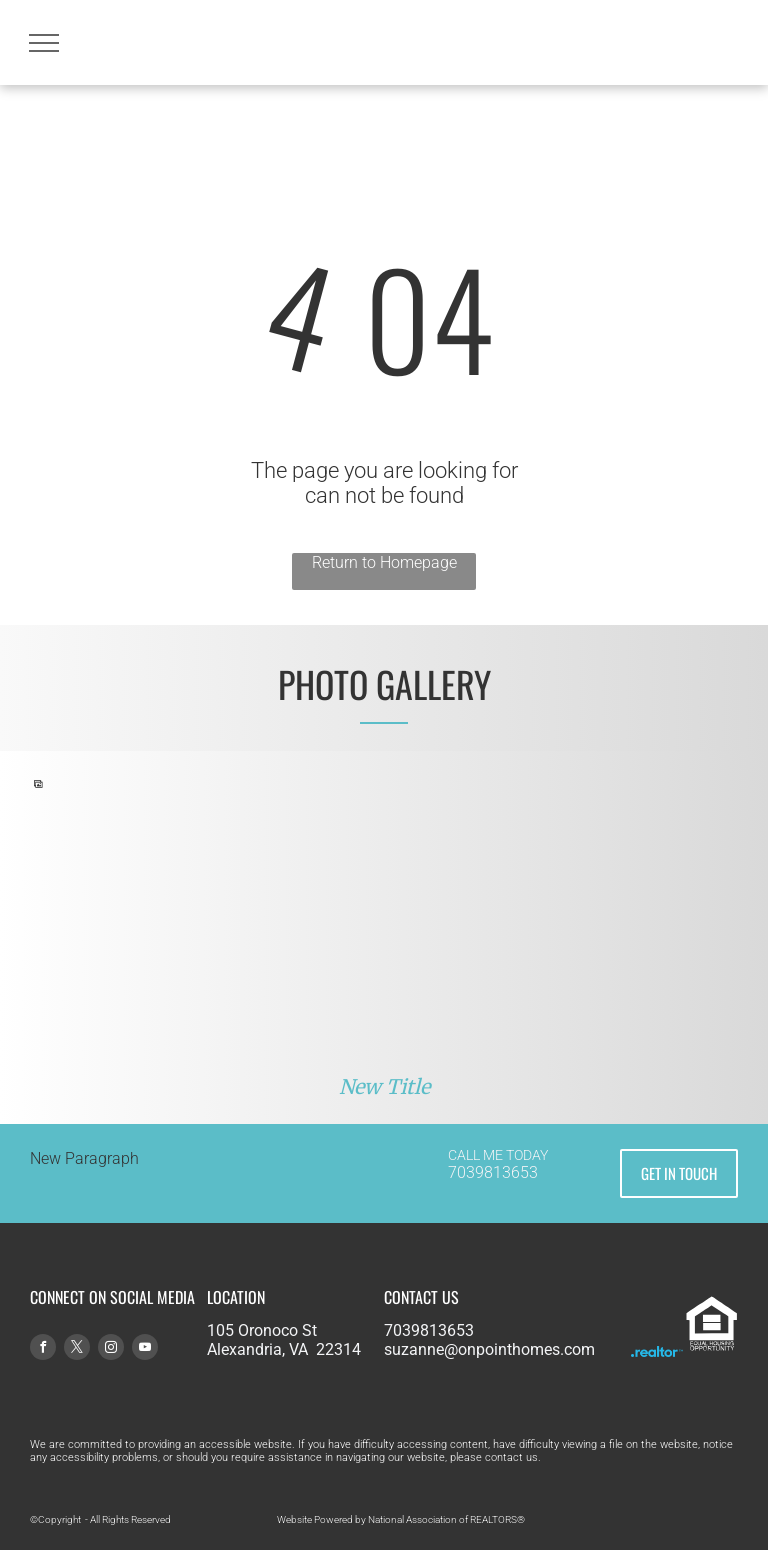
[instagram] (111, 1349)
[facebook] (43, 1349)
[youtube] (145, 1349)
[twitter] (77, 1349)
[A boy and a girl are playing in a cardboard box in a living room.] (208, 927)
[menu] (44, 43)
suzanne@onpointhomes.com (489, 1349)
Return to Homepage (384, 562)
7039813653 (493, 1172)
